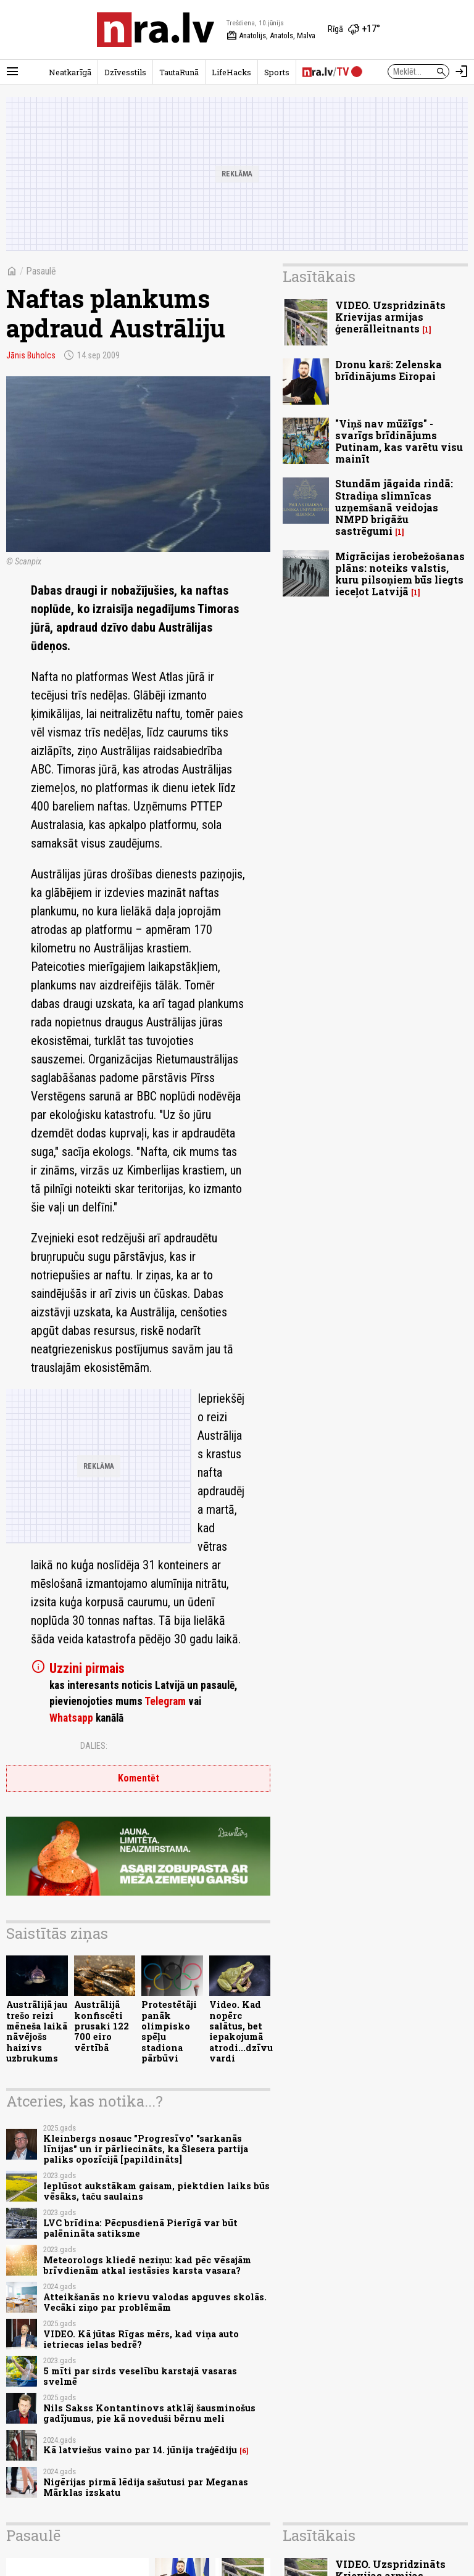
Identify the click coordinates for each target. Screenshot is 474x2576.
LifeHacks (231, 72)
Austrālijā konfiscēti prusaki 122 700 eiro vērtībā (101, 2026)
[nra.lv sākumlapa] (155, 29)
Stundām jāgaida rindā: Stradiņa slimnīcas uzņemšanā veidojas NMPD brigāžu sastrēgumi (394, 507)
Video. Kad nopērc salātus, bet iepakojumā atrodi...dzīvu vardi (241, 2031)
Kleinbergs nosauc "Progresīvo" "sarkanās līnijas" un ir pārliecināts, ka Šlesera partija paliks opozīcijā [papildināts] (145, 2149)
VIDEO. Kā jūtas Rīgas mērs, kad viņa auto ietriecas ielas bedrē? (141, 2339)
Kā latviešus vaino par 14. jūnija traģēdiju (140, 2450)
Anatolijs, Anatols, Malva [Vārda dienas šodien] (271, 36)
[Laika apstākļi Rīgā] (354, 29)
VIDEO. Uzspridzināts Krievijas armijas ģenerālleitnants (390, 317)
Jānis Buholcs (31, 355)
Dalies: (93, 1746)
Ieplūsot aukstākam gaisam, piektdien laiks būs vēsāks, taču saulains (156, 2191)
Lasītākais (319, 276)
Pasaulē (41, 271)
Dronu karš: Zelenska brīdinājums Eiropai (388, 370)
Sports (276, 72)
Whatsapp (71, 1718)
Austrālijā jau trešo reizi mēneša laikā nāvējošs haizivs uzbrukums (36, 2031)
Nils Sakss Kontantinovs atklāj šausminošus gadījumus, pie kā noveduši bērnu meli (149, 2413)
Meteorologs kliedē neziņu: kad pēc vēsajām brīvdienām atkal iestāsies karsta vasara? (147, 2265)
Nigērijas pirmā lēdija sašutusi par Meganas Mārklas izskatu (145, 2487)
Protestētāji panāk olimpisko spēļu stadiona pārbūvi (169, 2031)
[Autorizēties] (461, 71)
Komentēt (138, 1778)
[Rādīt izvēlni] (12, 71)
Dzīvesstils (125, 72)
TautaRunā (179, 72)
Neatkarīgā (70, 72)
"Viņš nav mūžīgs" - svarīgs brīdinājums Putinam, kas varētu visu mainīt (399, 441)
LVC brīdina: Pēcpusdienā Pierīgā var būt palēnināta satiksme (140, 2228)
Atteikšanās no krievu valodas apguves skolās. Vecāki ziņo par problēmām (155, 2302)
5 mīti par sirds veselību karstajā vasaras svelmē (140, 2376)
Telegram (165, 1701)
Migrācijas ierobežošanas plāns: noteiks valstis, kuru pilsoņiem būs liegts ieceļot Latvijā (400, 574)
